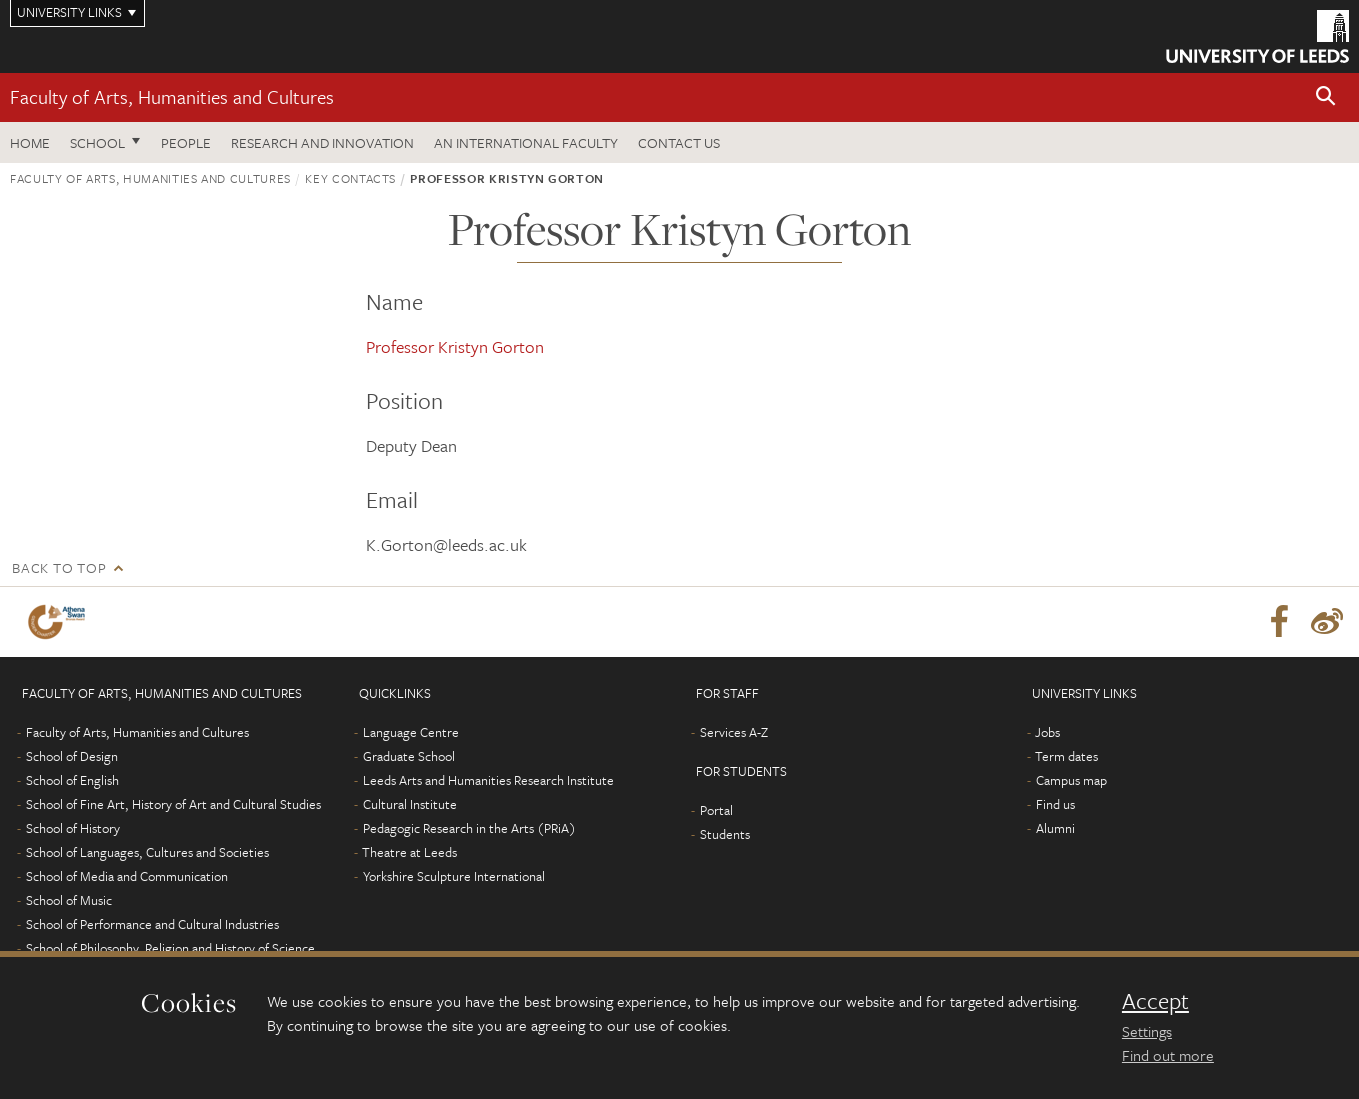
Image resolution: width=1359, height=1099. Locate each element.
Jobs (1047, 732)
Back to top (59, 567)
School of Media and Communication (127, 876)
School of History (73, 828)
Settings (1147, 1031)
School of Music (69, 900)
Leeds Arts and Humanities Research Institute (488, 780)
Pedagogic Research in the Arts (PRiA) (469, 828)
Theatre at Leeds (409, 852)
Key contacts (350, 178)
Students (725, 834)
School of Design (72, 756)
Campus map (1071, 780)
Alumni (1055, 828)
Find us (1055, 804)
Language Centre (411, 732)
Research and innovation (322, 142)
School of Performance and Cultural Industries (152, 924)
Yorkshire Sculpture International (454, 876)
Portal (716, 810)
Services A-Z (734, 732)
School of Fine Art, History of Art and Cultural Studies (173, 804)
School (97, 142)
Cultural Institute (410, 804)
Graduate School (409, 756)
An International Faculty (526, 142)
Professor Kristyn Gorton (455, 346)
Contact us (679, 142)
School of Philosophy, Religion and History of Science (170, 948)
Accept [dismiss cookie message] (1155, 1001)
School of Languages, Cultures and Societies (147, 852)
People (186, 142)
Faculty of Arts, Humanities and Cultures (172, 96)
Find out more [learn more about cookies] (1168, 1055)
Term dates (1066, 756)
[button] (1326, 97)
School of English (72, 780)
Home (30, 142)
